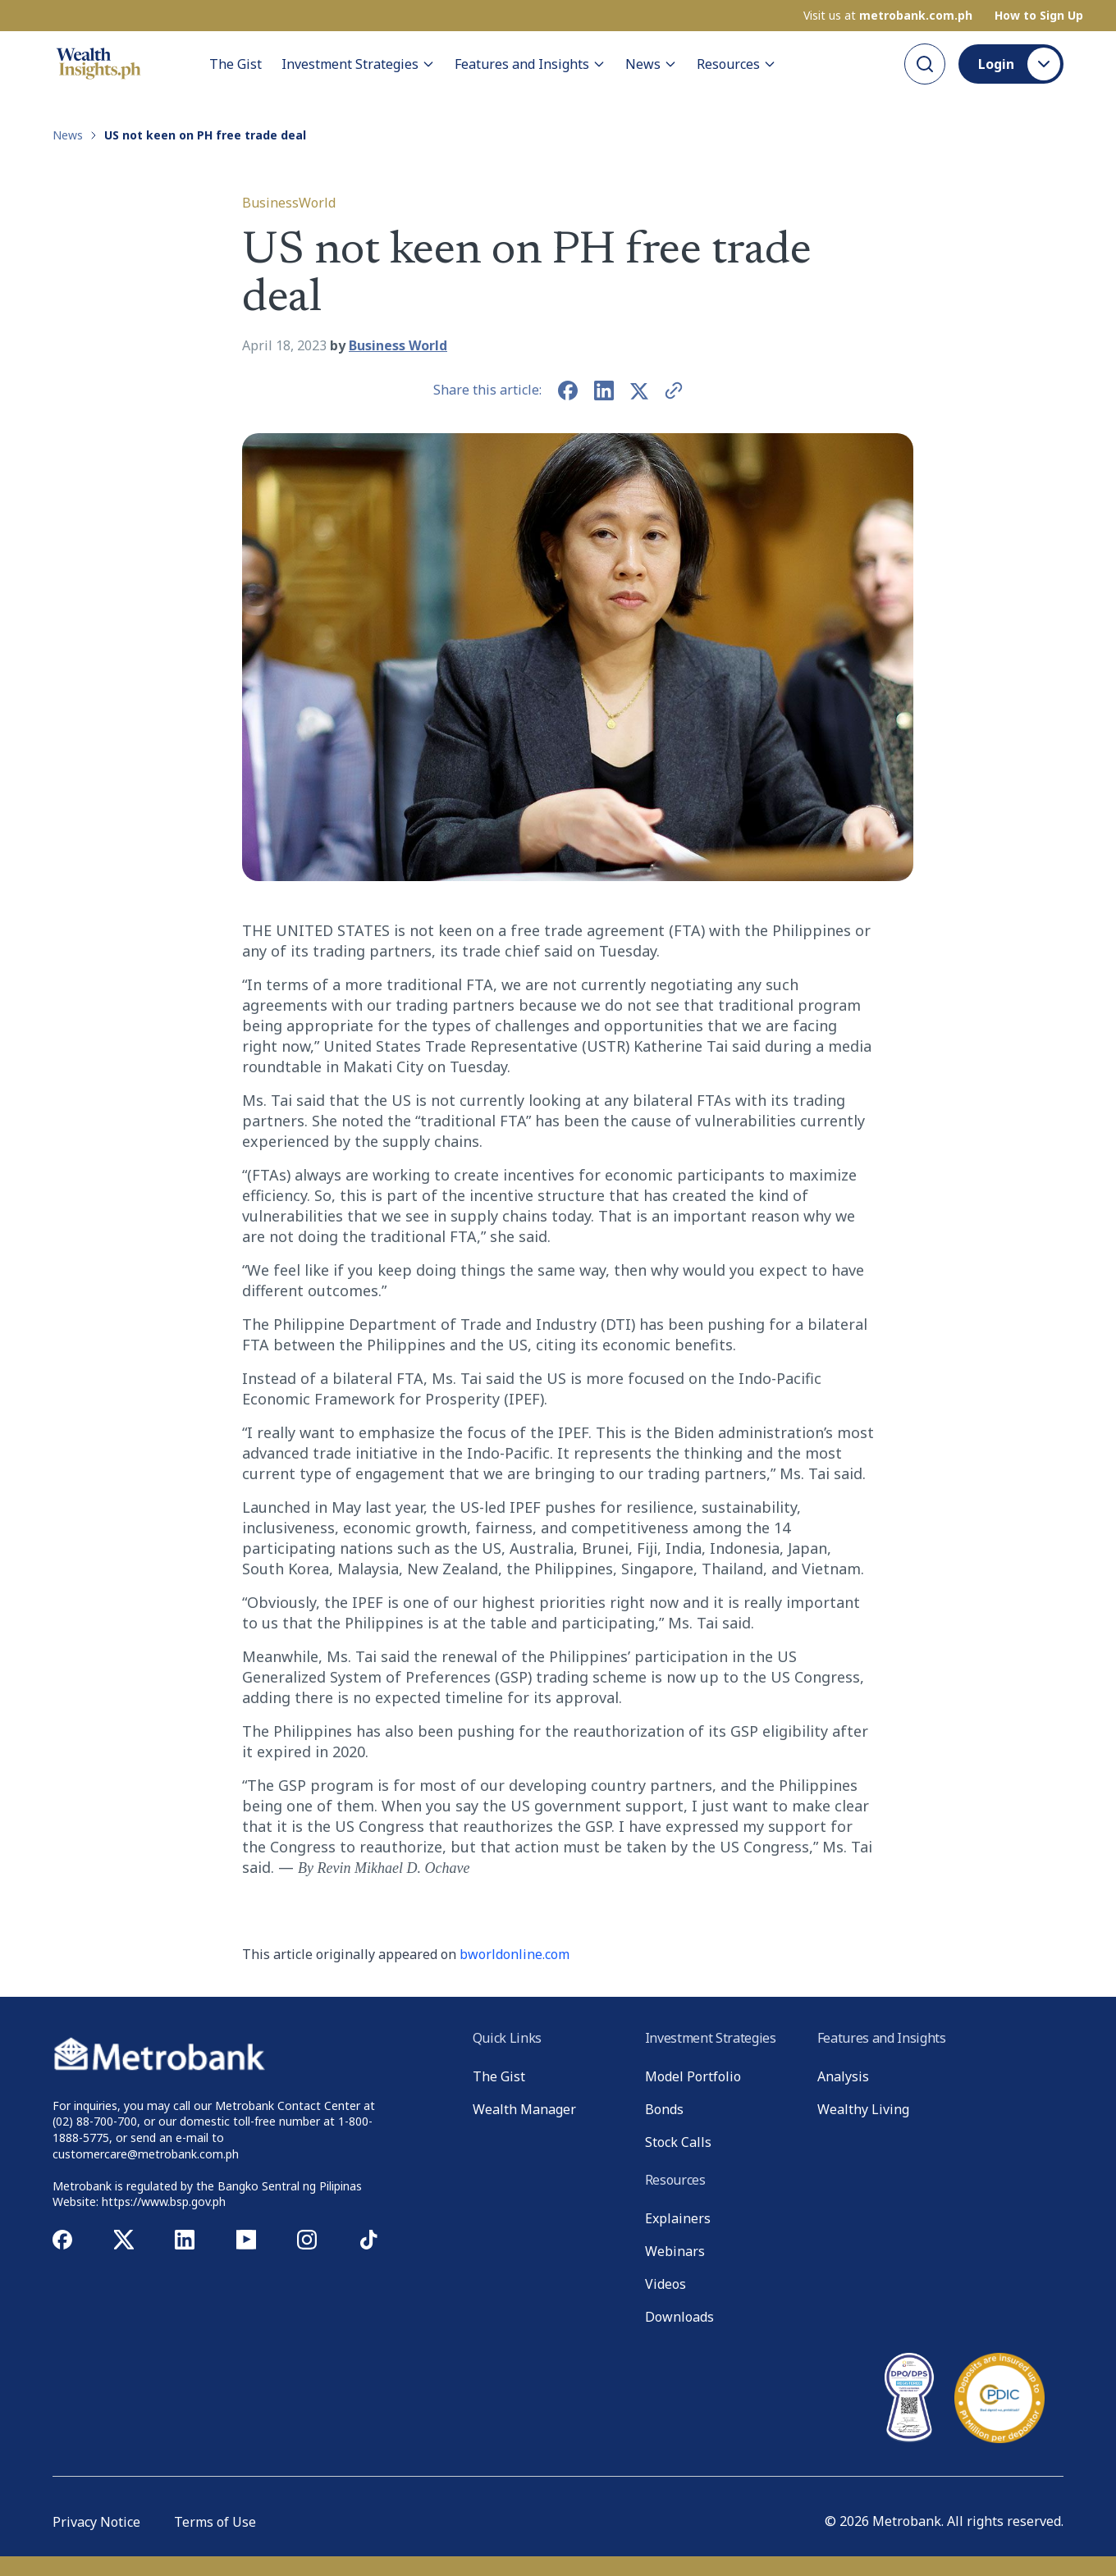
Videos (665, 2284)
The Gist (235, 64)
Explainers (678, 2218)
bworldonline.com (514, 1954)
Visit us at (887, 15)
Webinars (675, 2251)
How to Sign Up (1039, 15)
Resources (736, 64)
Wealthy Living (863, 2109)
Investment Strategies (358, 64)
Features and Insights (530, 64)
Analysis (843, 2076)
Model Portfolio (693, 2076)
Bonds (664, 2109)
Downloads (679, 2317)
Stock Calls (678, 2142)
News (651, 64)
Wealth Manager (524, 2109)
